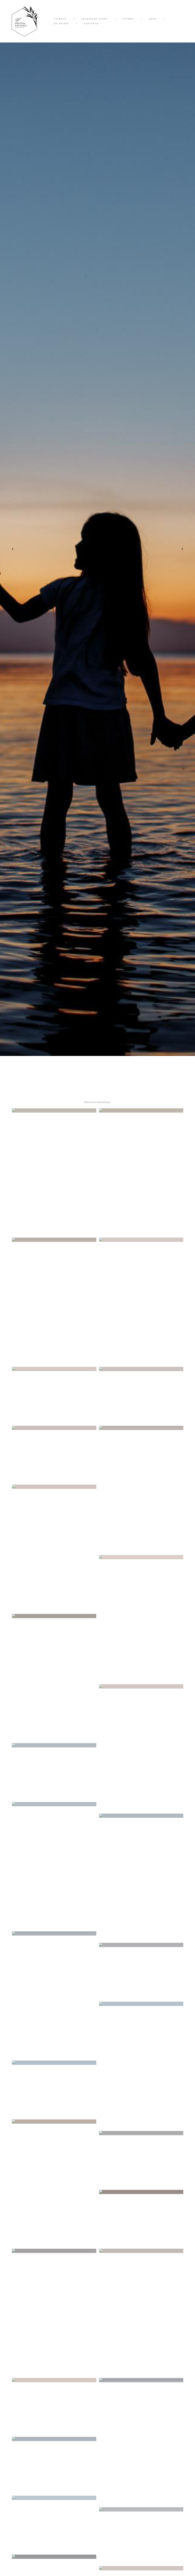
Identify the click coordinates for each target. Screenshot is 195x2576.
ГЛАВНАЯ (60, 19)
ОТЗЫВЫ (128, 19)
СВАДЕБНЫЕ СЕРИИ (94, 19)
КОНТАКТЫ (91, 23)
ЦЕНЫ (152, 19)
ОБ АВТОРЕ (61, 23)
